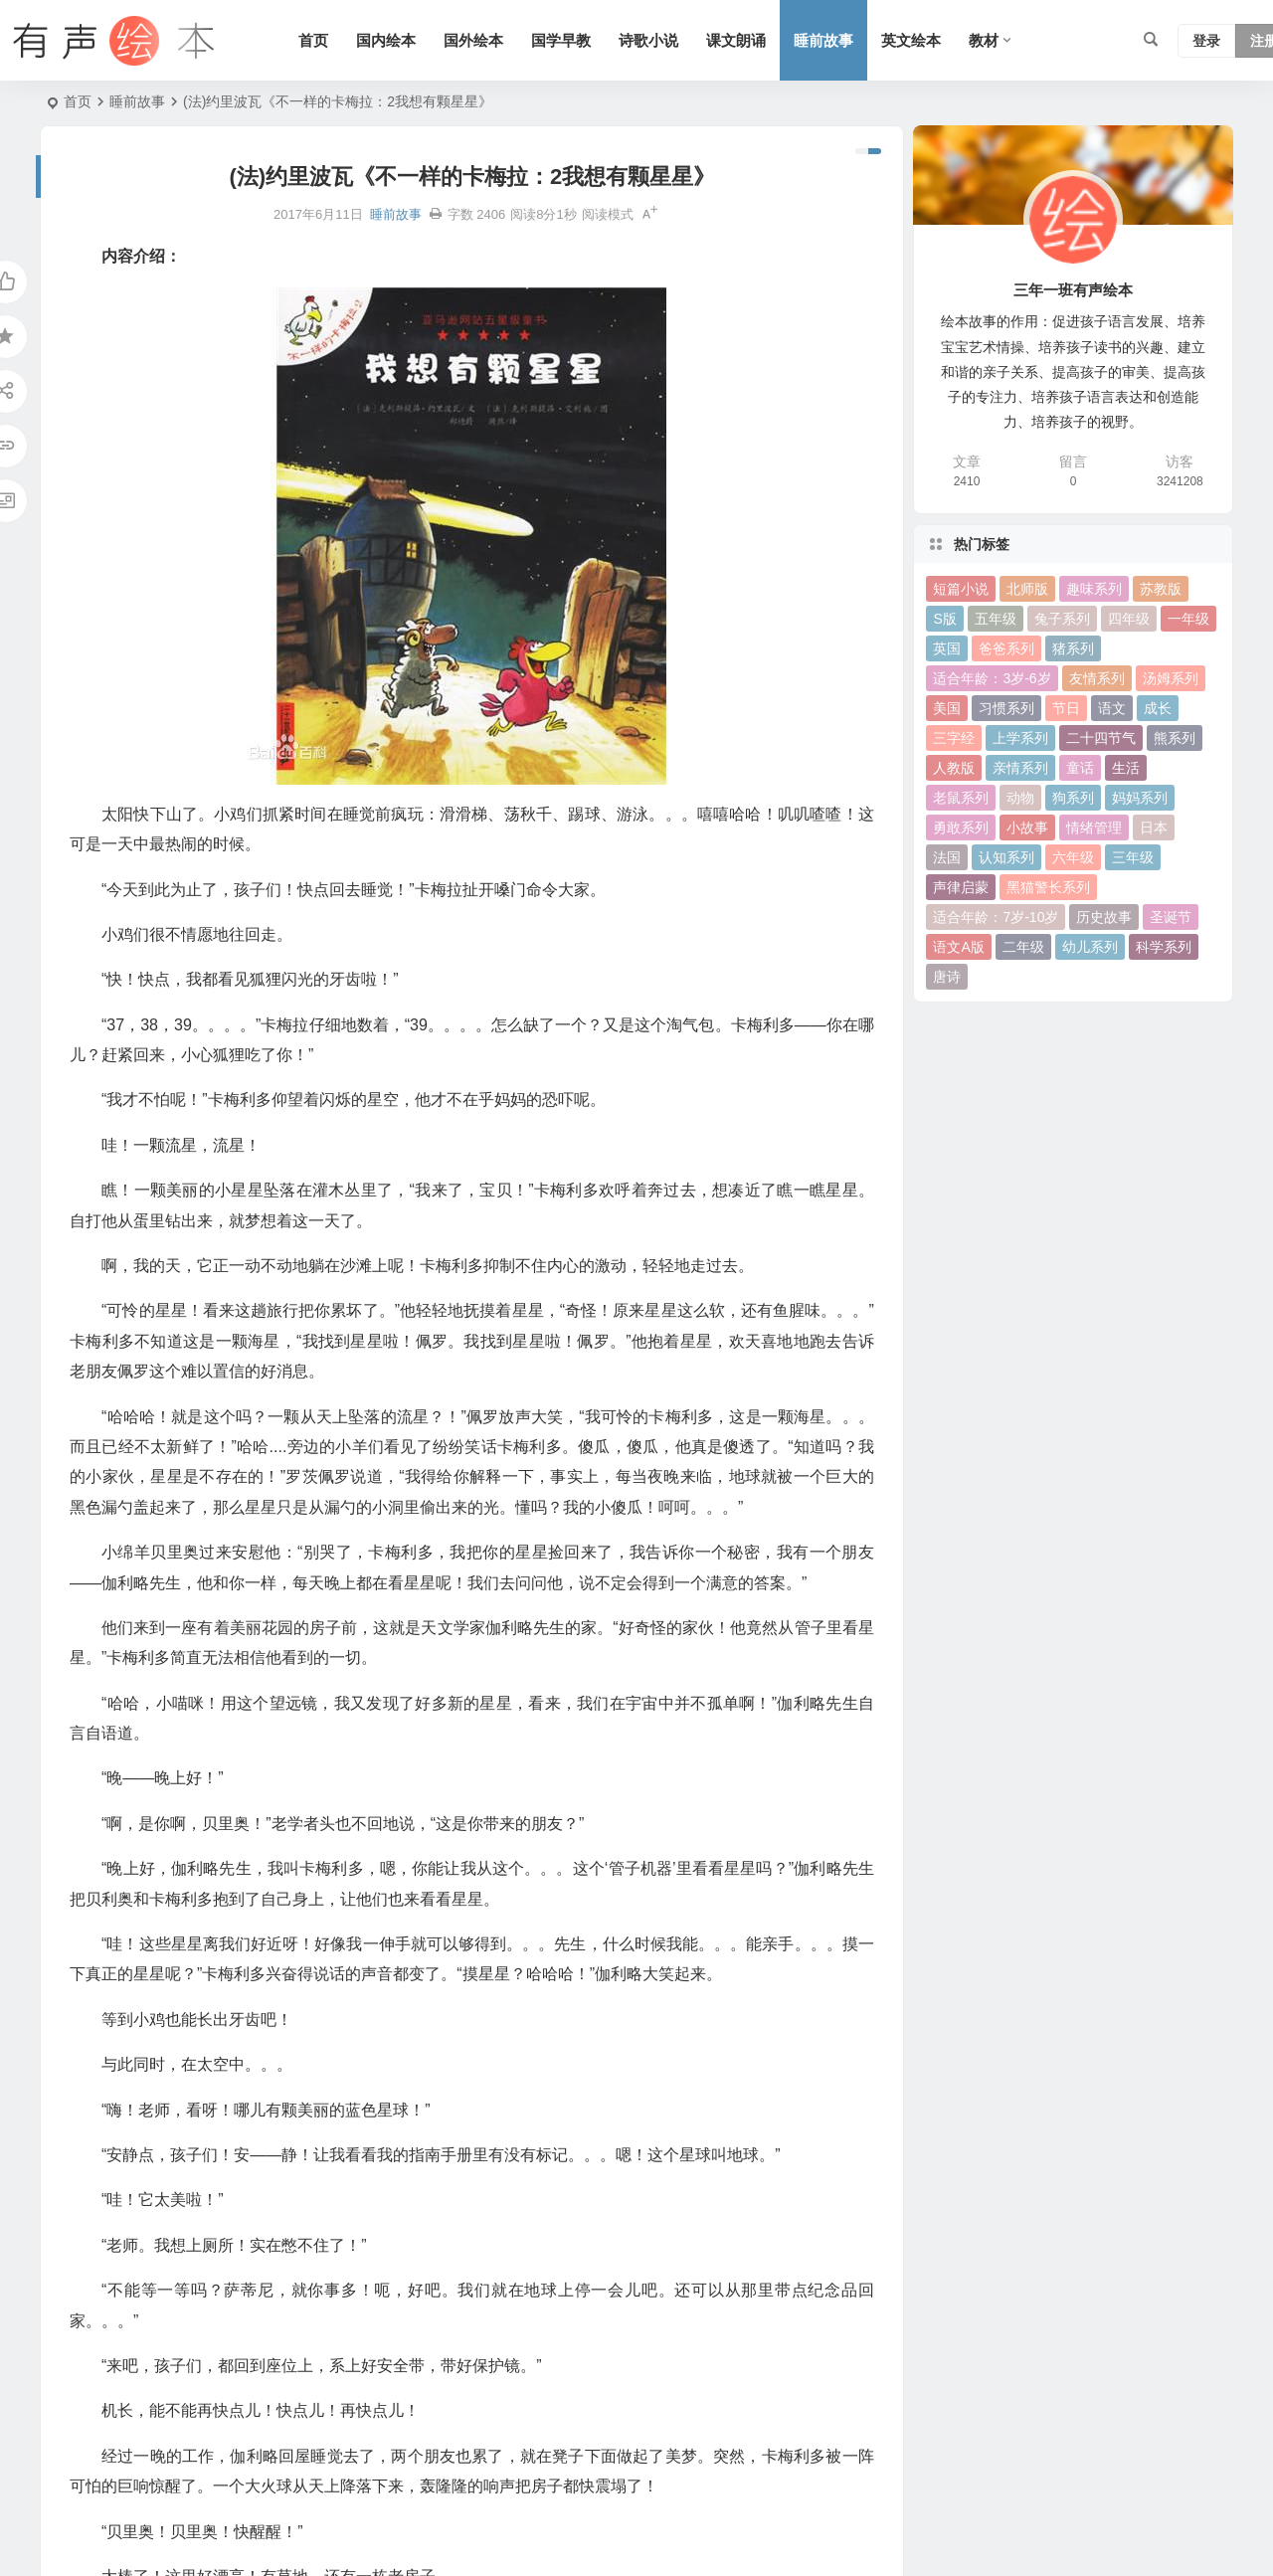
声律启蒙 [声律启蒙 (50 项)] (961, 887)
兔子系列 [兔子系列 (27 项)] (1062, 619)
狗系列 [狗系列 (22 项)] (1073, 798)
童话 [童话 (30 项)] (1080, 768)
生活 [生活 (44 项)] (1126, 768)
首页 (313, 40)
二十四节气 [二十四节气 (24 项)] (1101, 738)
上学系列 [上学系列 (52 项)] (1020, 738)
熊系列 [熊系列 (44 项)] (1174, 738)
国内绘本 (386, 40)
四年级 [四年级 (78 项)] (1129, 619)
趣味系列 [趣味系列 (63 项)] (1094, 589)
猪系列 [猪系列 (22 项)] (1073, 648)
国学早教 (561, 40)
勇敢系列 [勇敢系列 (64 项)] (961, 827)
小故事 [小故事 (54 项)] (1027, 827)
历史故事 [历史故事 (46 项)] (1104, 917)
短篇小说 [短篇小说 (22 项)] (961, 589)
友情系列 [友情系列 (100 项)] (1097, 678)
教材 (984, 40)
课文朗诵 (736, 40)
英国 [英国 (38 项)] (947, 648)
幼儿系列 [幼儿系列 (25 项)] (1090, 947)
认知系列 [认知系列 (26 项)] (1006, 857)
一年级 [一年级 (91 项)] (1188, 619)
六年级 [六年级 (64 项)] (1073, 857)
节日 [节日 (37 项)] (1066, 708)
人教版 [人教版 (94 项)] (954, 768)
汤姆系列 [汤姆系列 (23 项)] (1170, 678)
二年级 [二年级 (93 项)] (1023, 947)
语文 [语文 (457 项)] (1112, 708)
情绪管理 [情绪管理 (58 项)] (1094, 827)
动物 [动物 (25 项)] (1020, 798)
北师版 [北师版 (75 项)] (1027, 589)
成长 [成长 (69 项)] (1158, 708)
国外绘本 (473, 40)
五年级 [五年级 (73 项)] (995, 619)
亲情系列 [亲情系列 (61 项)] (1020, 768)
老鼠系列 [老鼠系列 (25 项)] (961, 798)
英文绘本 (911, 40)
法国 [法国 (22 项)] (947, 857)
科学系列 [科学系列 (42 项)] (1163, 947)
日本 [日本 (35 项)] (1154, 827)
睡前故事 (823, 40)
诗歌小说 (648, 40)
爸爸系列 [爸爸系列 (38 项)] (1006, 648)
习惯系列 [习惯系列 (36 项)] (1006, 708)
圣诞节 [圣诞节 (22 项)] (1170, 917)
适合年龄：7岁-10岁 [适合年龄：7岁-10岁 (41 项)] (995, 917)
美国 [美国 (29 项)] (947, 708)
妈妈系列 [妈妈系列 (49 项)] (1140, 798)
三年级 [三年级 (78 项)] (1133, 857)
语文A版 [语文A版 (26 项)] (958, 947)
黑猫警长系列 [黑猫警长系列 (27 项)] (1048, 887)
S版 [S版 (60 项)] (944, 619)
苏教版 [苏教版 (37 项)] (1161, 589)
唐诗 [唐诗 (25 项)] (947, 977)
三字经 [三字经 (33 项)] (954, 738)
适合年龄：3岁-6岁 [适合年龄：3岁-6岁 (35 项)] (991, 678)
